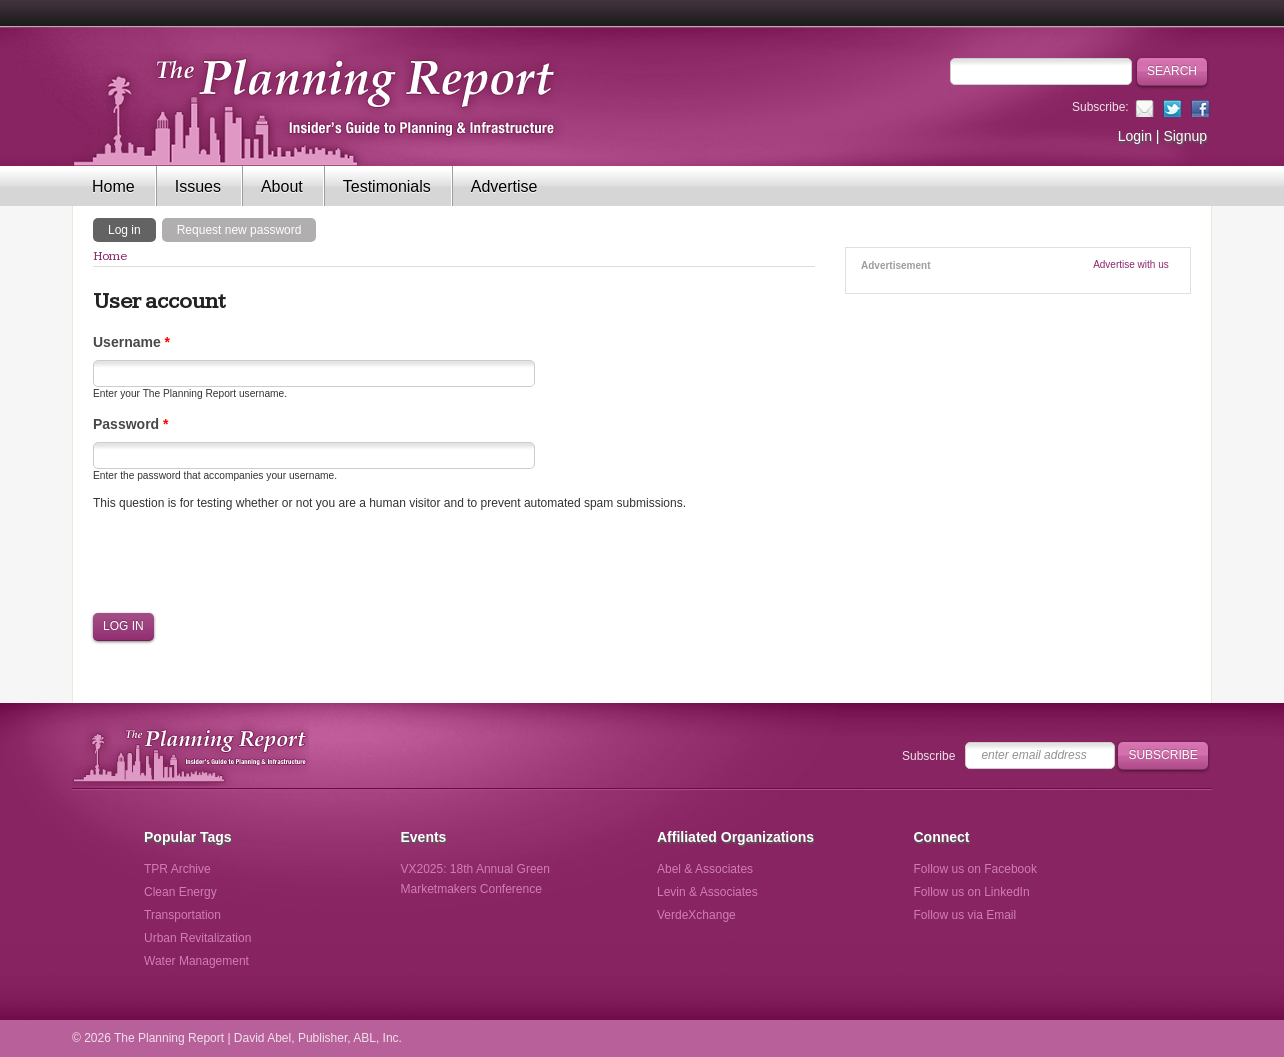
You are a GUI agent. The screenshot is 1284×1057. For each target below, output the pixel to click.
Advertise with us (1131, 264)
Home (113, 186)
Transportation (182, 915)
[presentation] (245, 562)
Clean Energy (180, 892)
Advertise (504, 186)
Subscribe (928, 756)
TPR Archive (177, 869)
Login (1135, 136)
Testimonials (387, 186)
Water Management (196, 961)
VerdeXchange (696, 915)
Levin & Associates (707, 892)
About (282, 186)
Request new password (239, 230)
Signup (1185, 136)
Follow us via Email (965, 915)
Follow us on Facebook (975, 869)
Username (131, 342)
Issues (198, 186)
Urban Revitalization (197, 938)
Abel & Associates (705, 869)
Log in (132, 229)
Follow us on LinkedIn (972, 892)
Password (130, 424)
